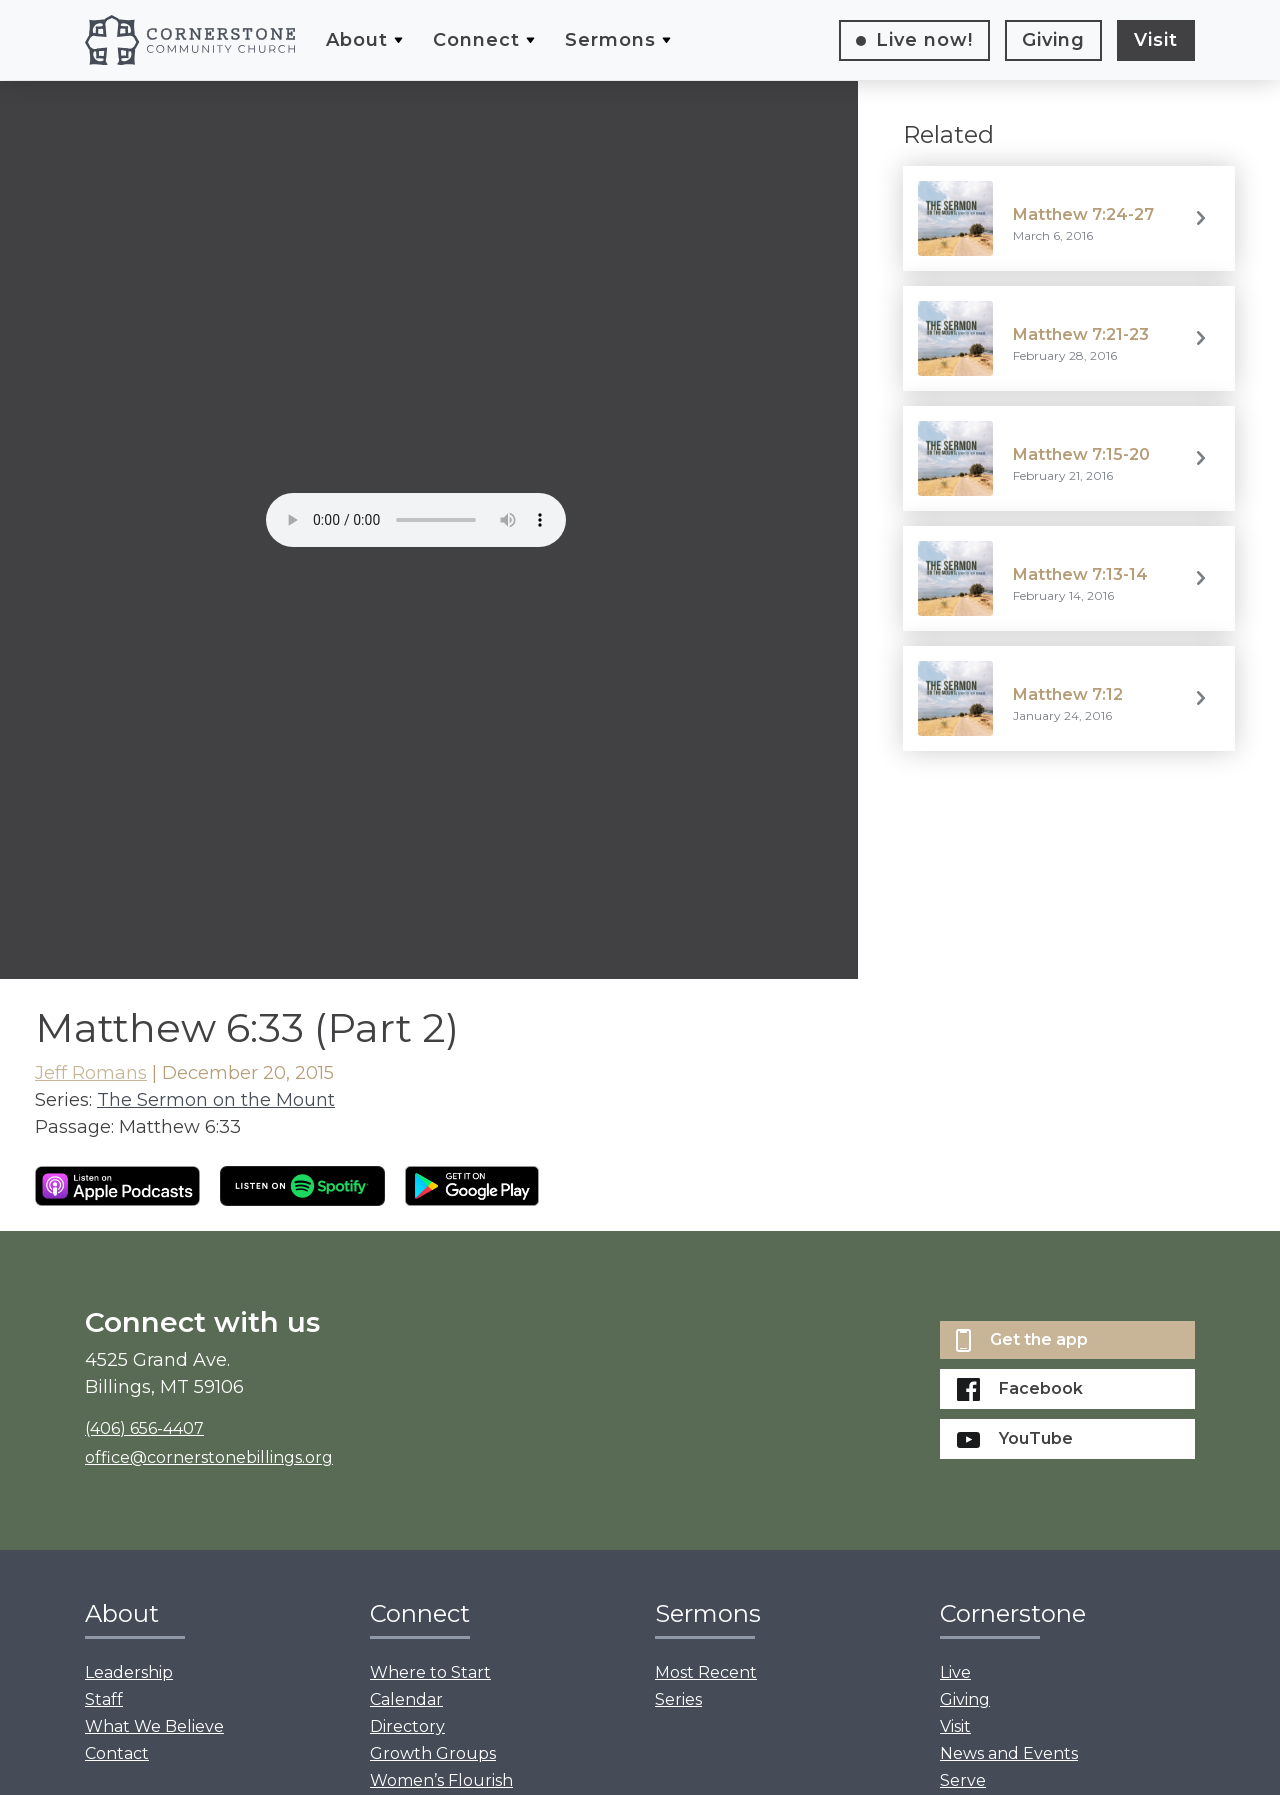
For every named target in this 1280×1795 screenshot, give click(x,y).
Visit (1156, 40)
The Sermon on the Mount (216, 1100)
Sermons (610, 40)
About (357, 40)
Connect (476, 40)
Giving (1053, 40)
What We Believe (154, 1726)
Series (678, 1699)
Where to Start (430, 1672)
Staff (104, 1699)
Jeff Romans (91, 1073)
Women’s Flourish (441, 1780)
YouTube (1015, 1438)
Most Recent (706, 1672)
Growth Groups (433, 1753)
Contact (117, 1753)
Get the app (1022, 1340)
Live (924, 40)
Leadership (129, 1672)
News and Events (1009, 1753)
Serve (963, 1780)
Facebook (1020, 1389)
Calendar (406, 1699)
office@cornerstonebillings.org (209, 1457)
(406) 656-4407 (144, 1428)
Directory (407, 1726)
